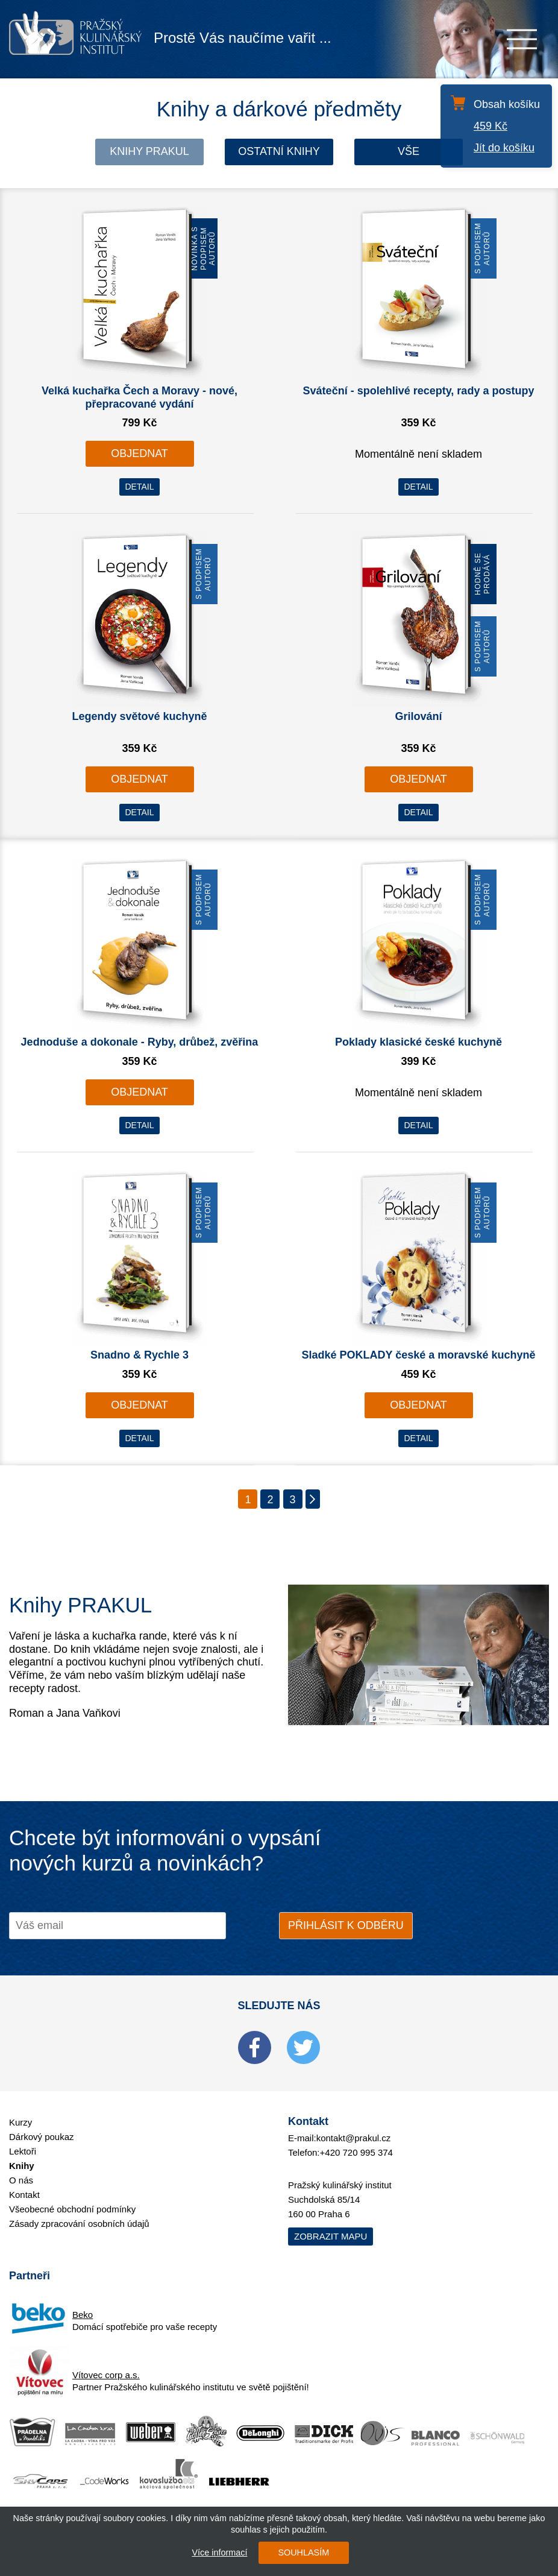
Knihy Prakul (149, 151)
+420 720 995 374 (356, 2152)
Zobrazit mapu (330, 2236)
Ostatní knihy (278, 151)
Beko (82, 2314)
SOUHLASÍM (303, 2552)
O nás (21, 2180)
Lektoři (22, 2151)
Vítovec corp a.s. (106, 2375)
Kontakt (24, 2194)
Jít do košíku (504, 148)
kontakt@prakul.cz (353, 2138)
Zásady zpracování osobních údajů (79, 2223)
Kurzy (20, 2122)
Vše (408, 151)
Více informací (219, 2552)
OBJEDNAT (139, 453)
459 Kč (490, 126)
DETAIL (139, 486)
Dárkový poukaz (41, 2137)
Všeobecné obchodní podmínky (72, 2209)
